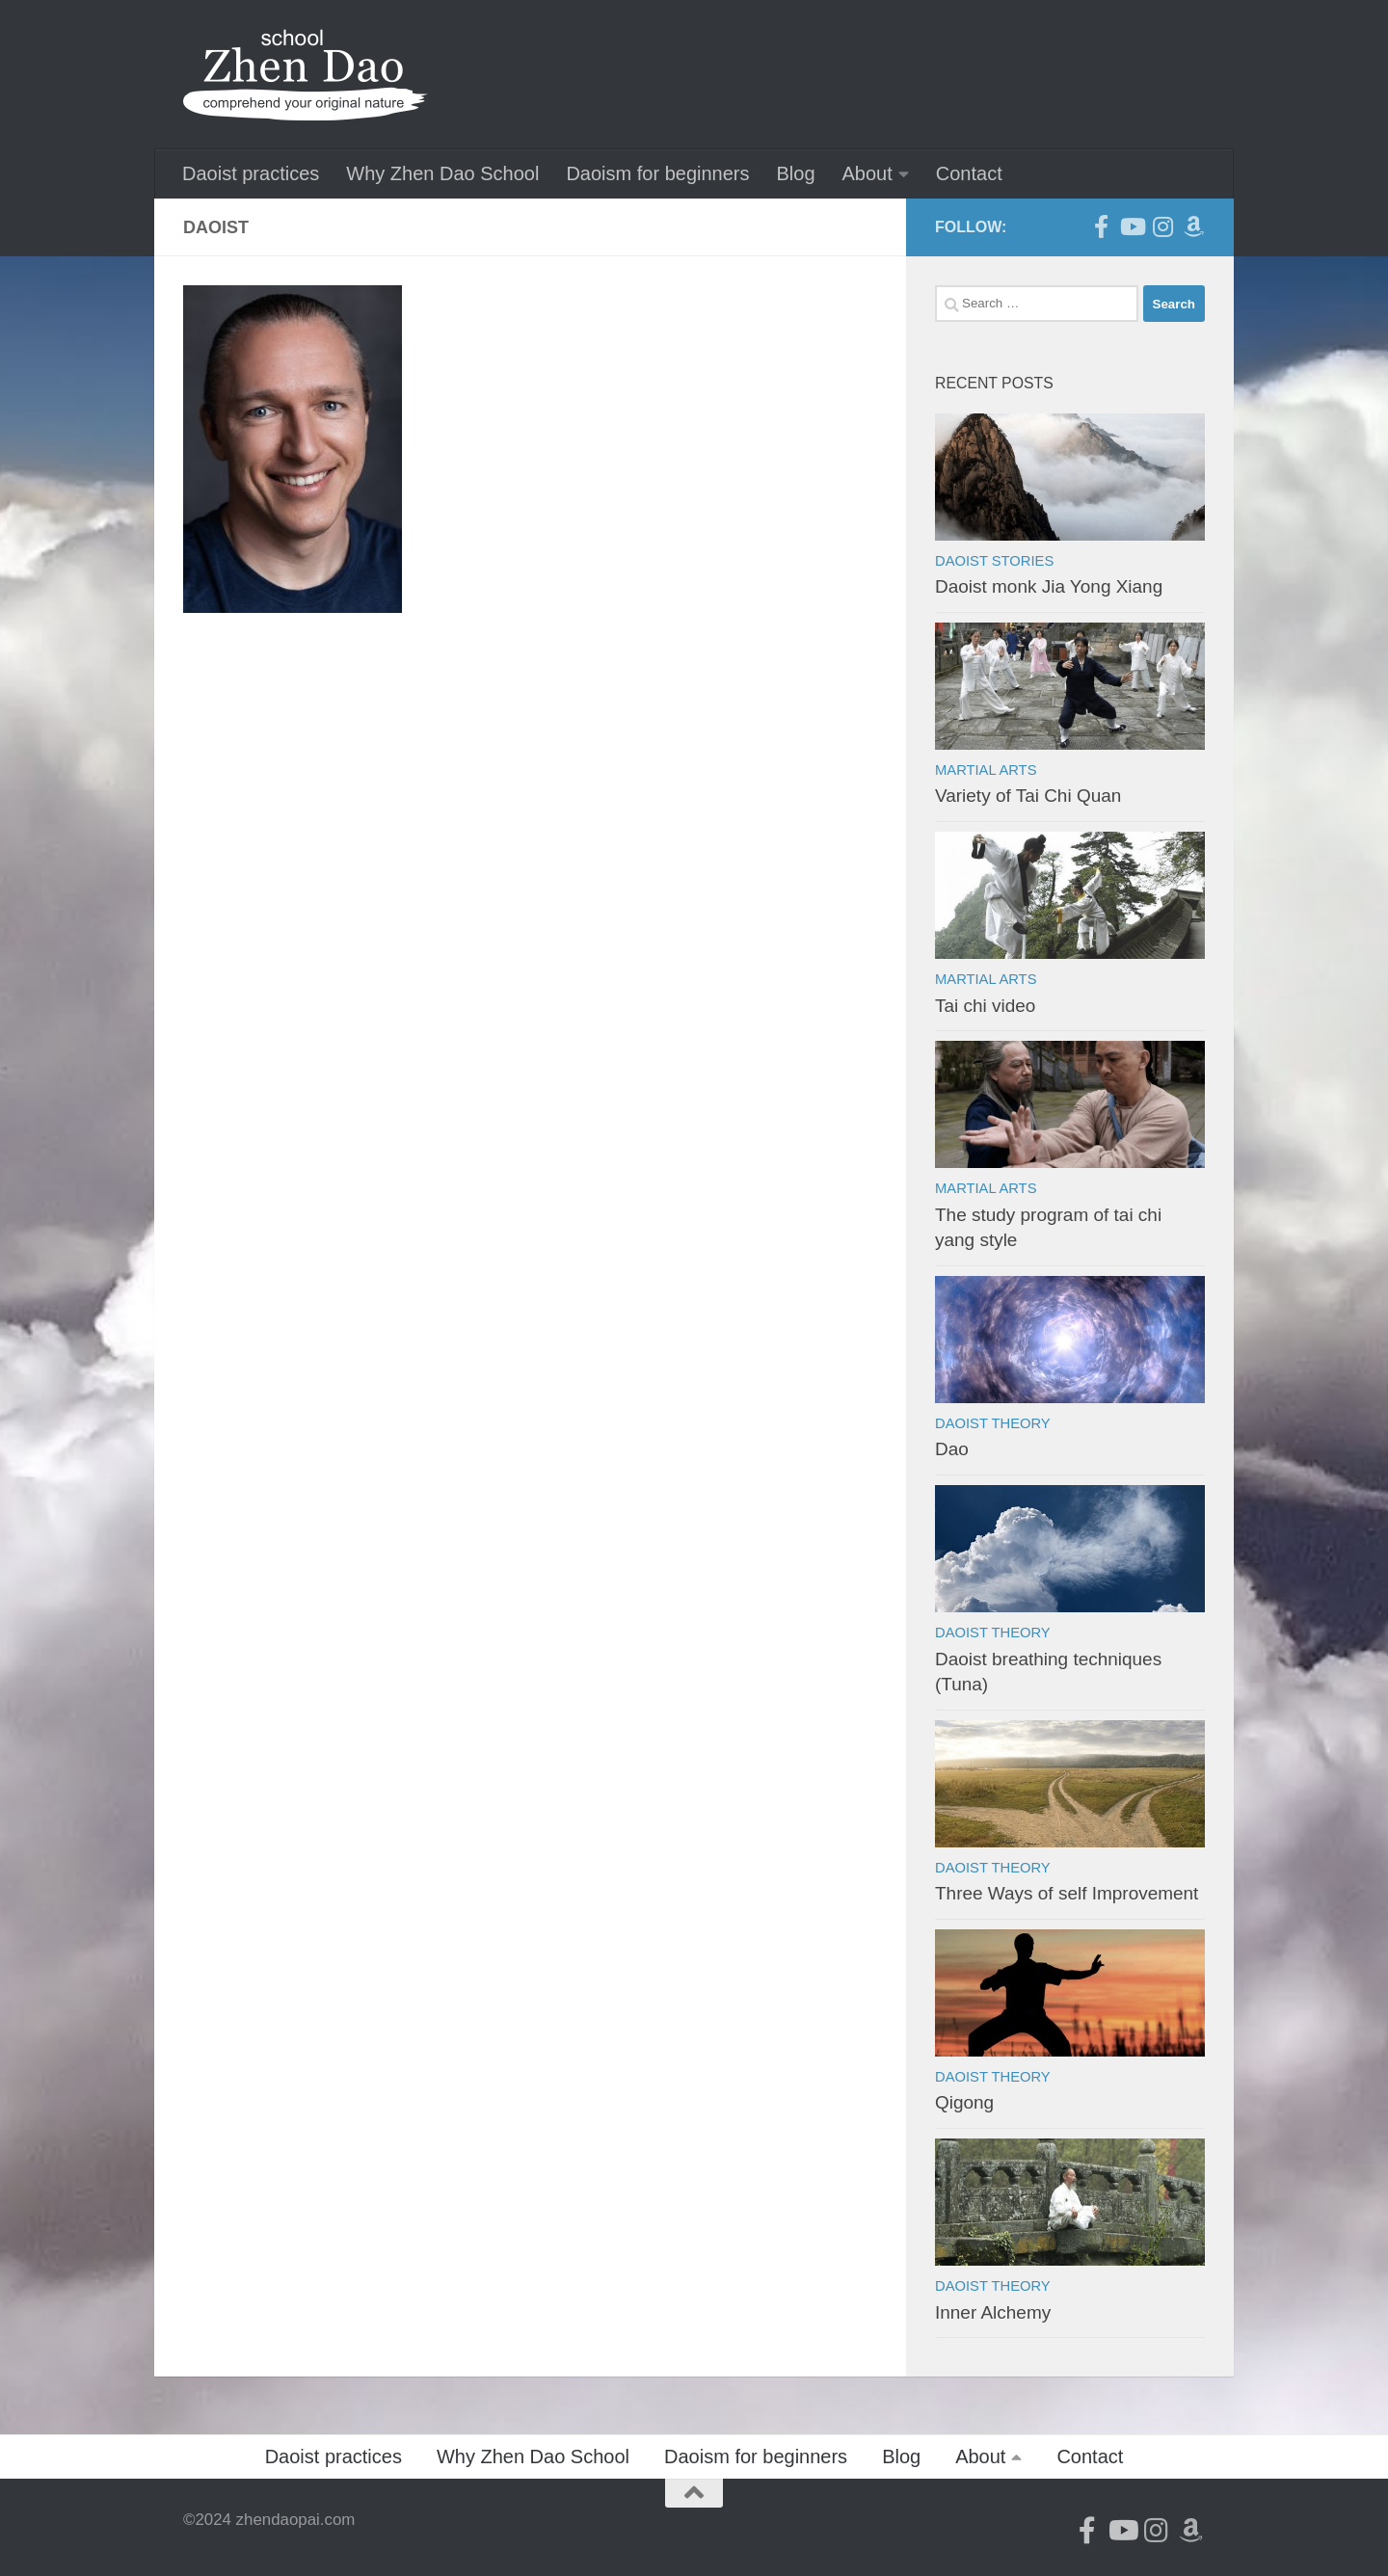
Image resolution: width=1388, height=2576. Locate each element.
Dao (952, 1449)
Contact (969, 173)
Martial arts (985, 770)
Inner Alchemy (993, 2312)
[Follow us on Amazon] (1193, 226)
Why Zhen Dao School (442, 173)
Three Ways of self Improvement (1066, 1893)
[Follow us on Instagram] (1162, 226)
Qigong (964, 2102)
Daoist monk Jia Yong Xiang (1048, 586)
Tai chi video (985, 1006)
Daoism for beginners (657, 173)
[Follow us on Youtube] (1131, 226)
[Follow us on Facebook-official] (1100, 226)
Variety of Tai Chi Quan (1028, 795)
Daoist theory (993, 1423)
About (867, 173)
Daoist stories (994, 561)
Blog (795, 173)
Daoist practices (250, 173)
